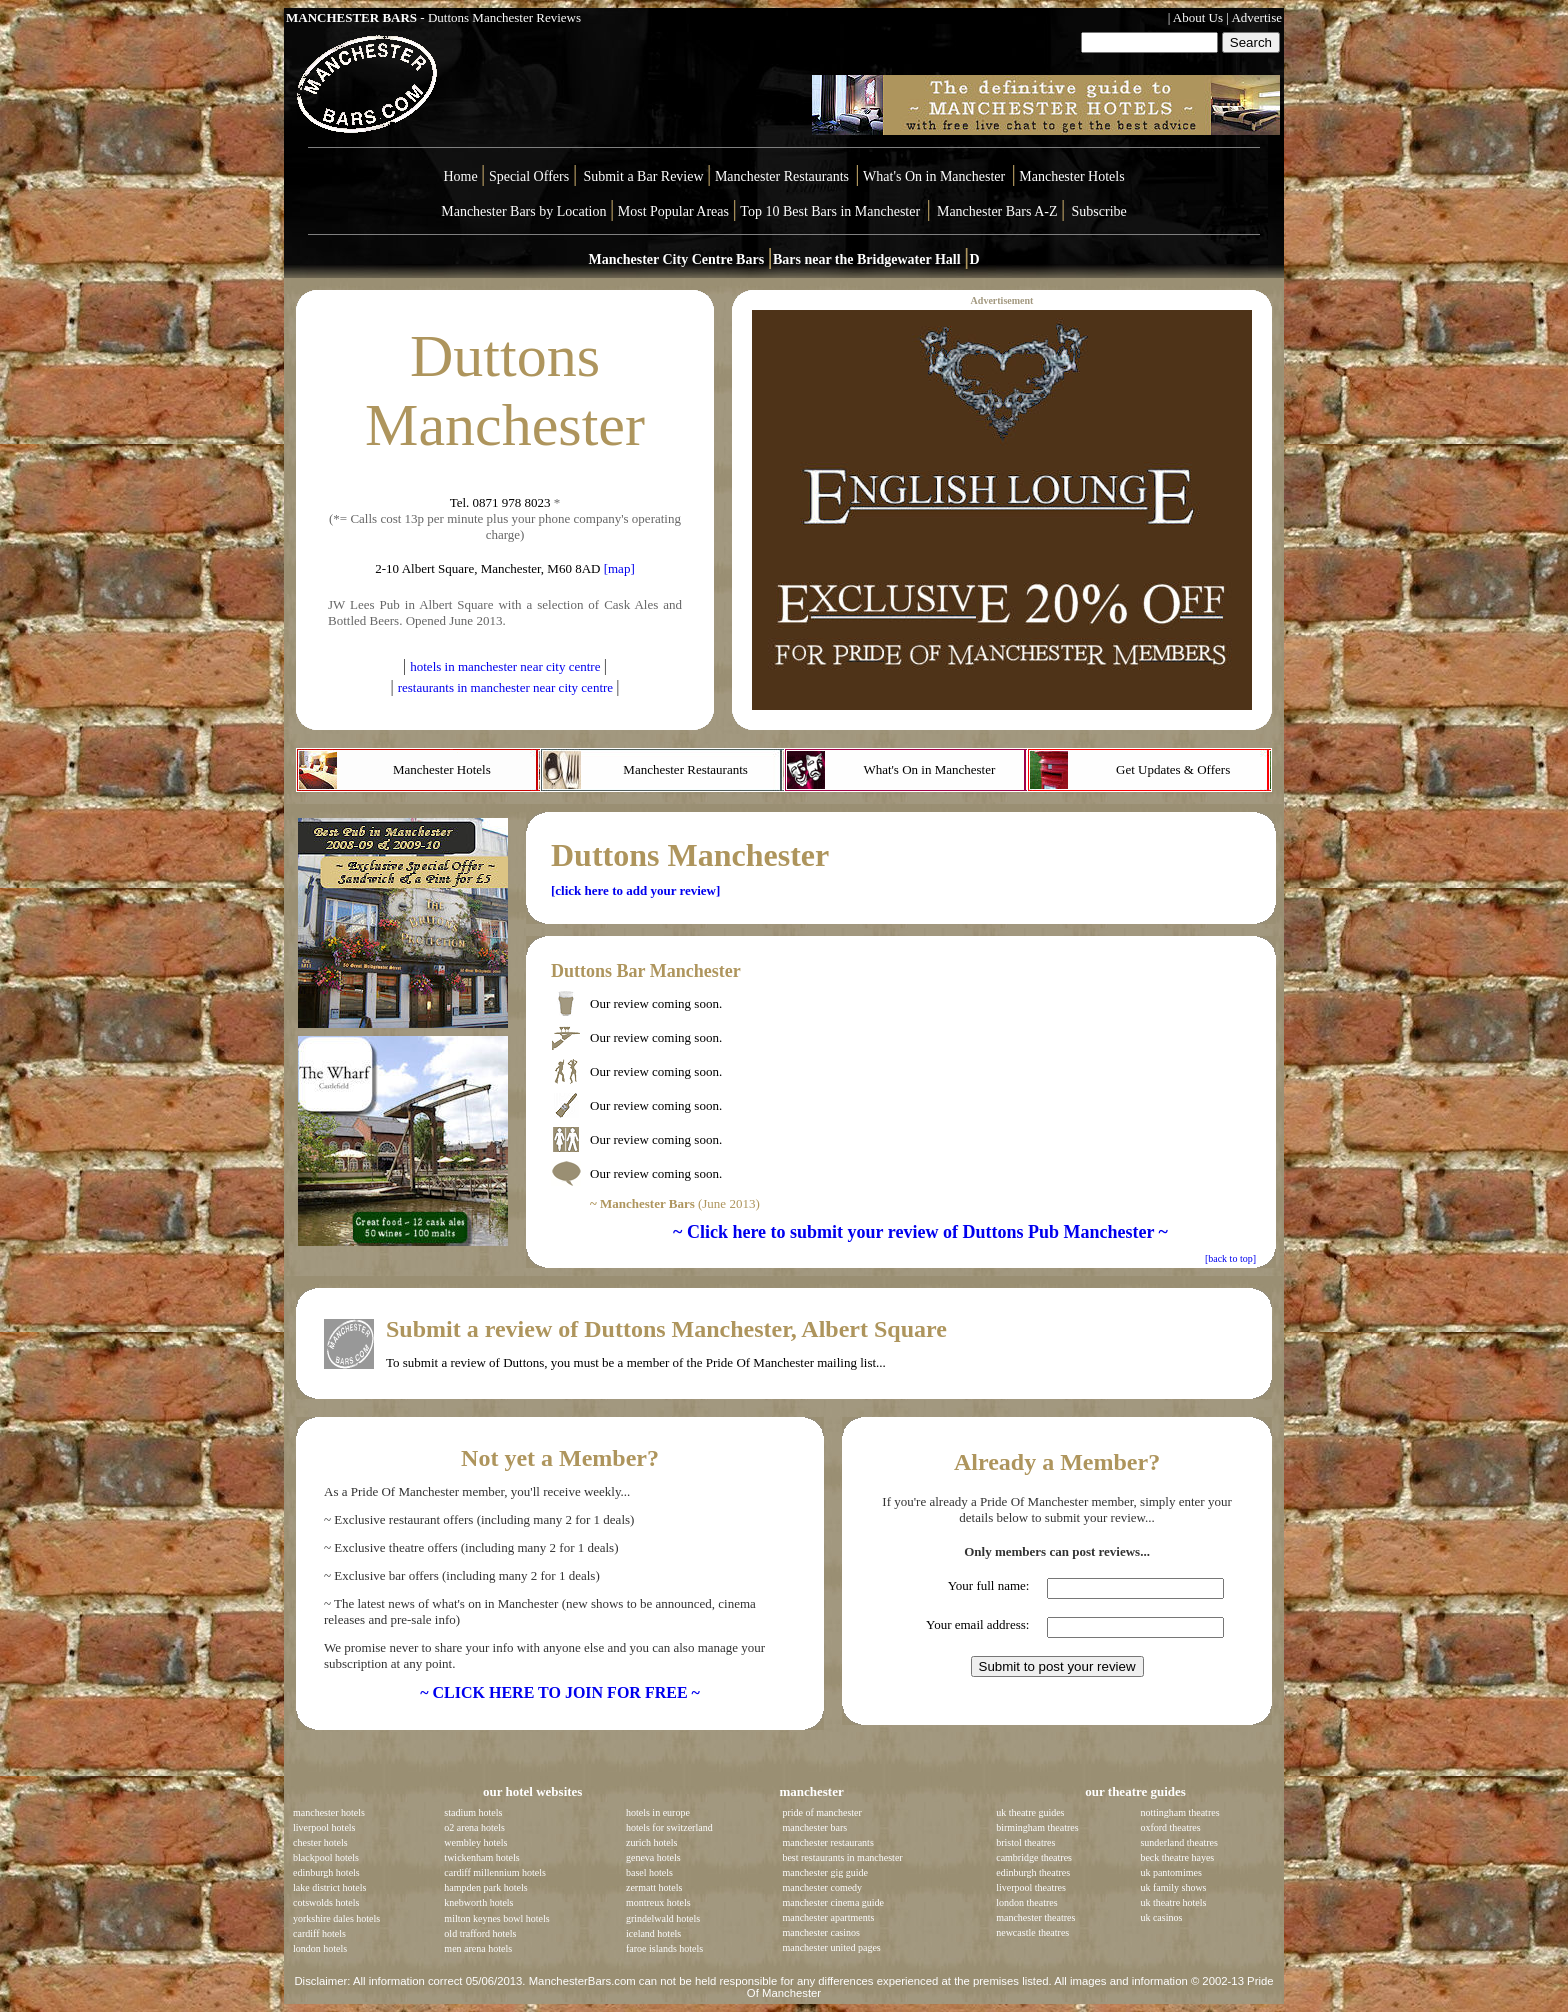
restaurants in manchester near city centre (507, 687)
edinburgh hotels (326, 1872)
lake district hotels (329, 1887)
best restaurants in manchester (842, 1857)
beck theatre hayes (1177, 1857)
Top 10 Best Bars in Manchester (830, 211)
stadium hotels (473, 1812)
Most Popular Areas (673, 211)
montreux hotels (658, 1902)
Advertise (1256, 17)
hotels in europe (658, 1812)
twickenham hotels (481, 1857)
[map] (619, 568)
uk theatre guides (1030, 1812)
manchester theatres (1035, 1917)
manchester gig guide (825, 1872)
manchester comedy (822, 1887)
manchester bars (814, 1827)
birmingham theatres (1037, 1827)
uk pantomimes (1170, 1872)
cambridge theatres (1034, 1857)
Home (460, 176)
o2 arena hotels (474, 1827)
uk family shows (1173, 1887)
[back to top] (1230, 1258)
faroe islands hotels (664, 1948)
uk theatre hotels (1173, 1902)
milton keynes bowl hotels (496, 1918)
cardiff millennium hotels (494, 1872)
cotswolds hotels (326, 1902)
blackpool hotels (326, 1857)
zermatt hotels (654, 1887)
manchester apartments (828, 1917)
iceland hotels (653, 1933)
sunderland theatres (1178, 1842)
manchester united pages (831, 1947)
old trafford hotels (480, 1933)
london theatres (1026, 1902)
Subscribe (1099, 211)
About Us (1198, 17)
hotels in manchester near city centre (506, 666)
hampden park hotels (485, 1887)
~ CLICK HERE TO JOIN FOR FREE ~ (560, 1692)
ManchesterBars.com (582, 1981)
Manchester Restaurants (782, 176)
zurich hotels (651, 1842)
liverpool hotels (324, 1827)
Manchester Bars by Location (523, 211)
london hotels (320, 1948)
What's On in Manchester (934, 176)
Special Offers (531, 176)
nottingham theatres (1179, 1812)
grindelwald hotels (663, 1918)
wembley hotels (475, 1842)
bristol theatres (1025, 1842)
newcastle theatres (1032, 1932)
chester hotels (320, 1842)
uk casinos (1161, 1917)
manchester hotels (329, 1812)
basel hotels (649, 1872)
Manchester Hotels (1071, 176)
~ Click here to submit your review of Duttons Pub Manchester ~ (920, 1232)
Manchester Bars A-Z (997, 211)
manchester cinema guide (833, 1902)
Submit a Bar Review (643, 176)
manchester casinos (820, 1932)
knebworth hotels (478, 1902)
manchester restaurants (827, 1842)
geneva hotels (653, 1857)
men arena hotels (478, 1948)
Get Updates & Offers (1173, 769)
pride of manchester (821, 1812)
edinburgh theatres (1033, 1872)
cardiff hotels (319, 1933)
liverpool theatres (1031, 1887)
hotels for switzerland (669, 1827)
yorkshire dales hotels (336, 1918)
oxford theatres (1170, 1827)
